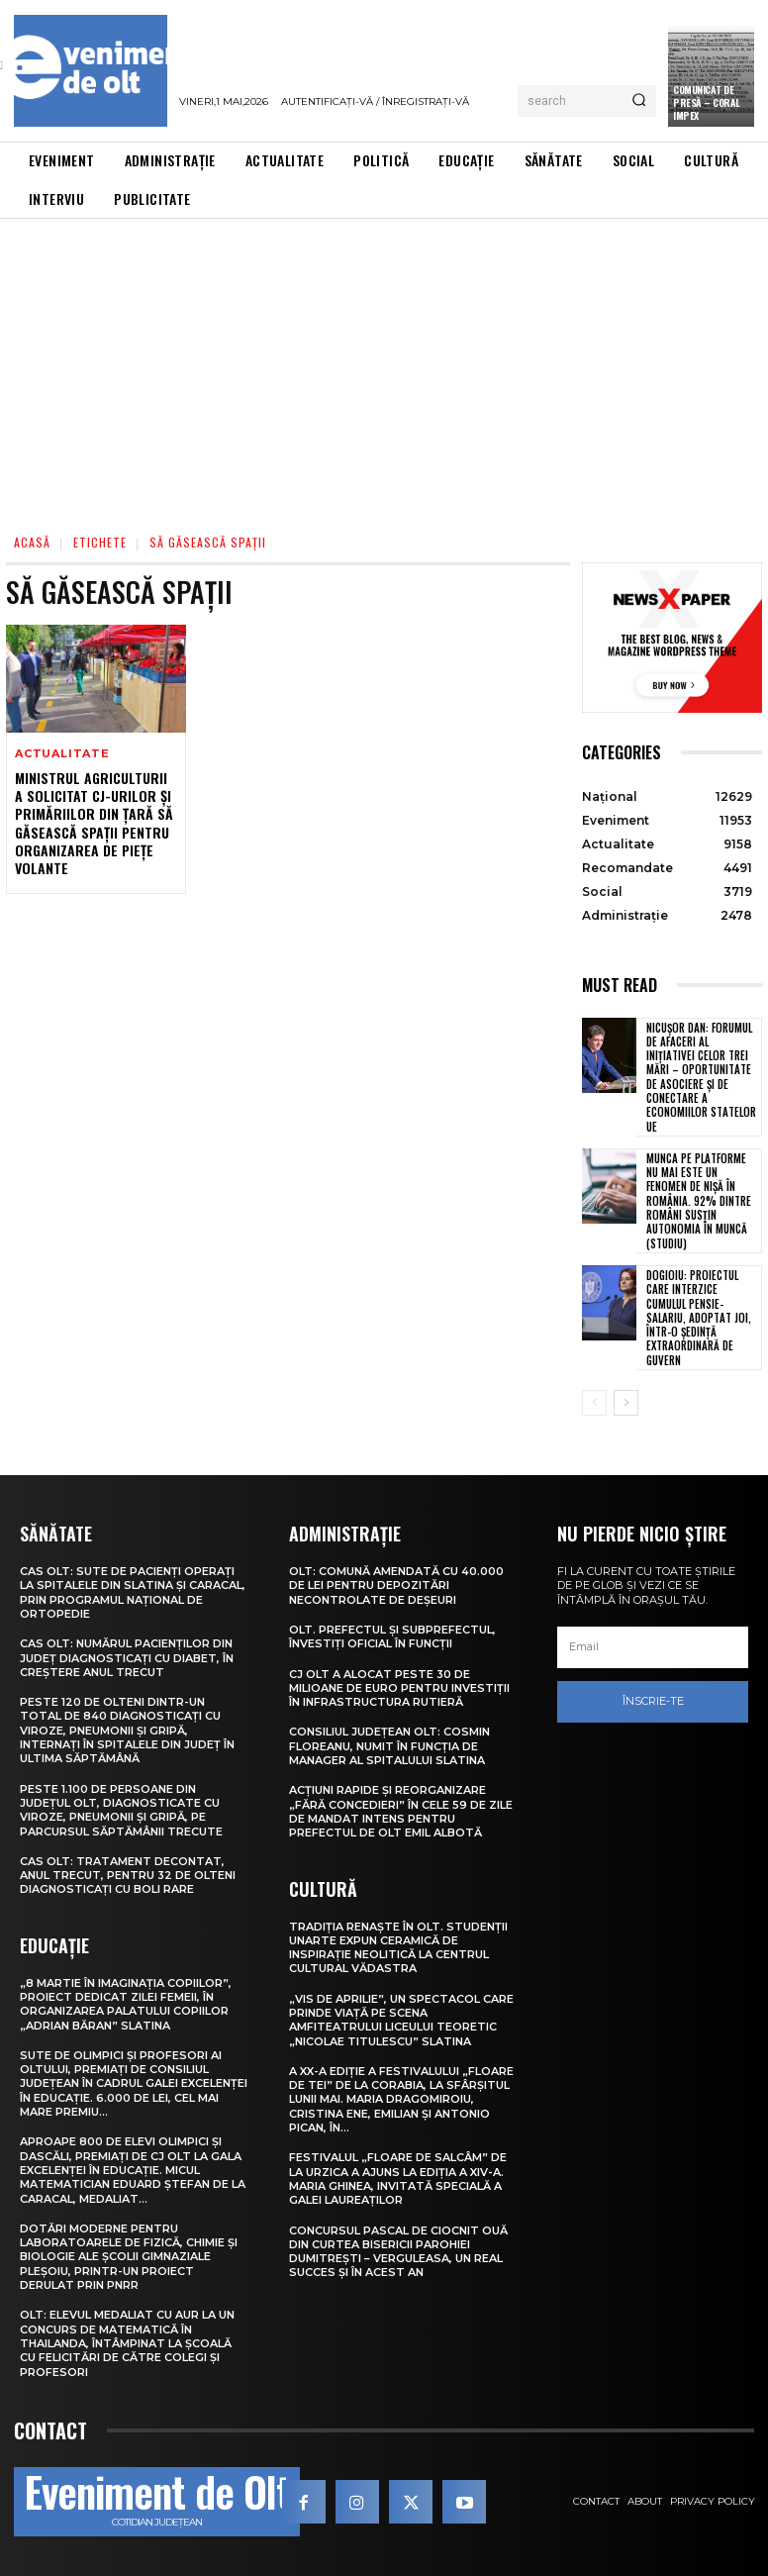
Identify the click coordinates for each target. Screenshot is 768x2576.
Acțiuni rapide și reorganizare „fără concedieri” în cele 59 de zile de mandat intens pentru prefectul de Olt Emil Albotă (401, 1811)
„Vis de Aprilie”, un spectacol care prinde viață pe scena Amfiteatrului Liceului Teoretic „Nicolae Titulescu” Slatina (401, 2020)
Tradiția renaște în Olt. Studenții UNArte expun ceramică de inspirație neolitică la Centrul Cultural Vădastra (398, 1948)
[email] (652, 1647)
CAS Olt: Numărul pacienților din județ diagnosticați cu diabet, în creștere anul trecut (127, 1657)
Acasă (32, 542)
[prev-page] (594, 1403)
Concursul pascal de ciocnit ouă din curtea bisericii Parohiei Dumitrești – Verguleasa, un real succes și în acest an (398, 2252)
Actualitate (62, 753)
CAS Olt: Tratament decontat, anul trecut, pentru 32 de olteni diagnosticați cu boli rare (128, 1875)
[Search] (639, 101)
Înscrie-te (653, 1701)
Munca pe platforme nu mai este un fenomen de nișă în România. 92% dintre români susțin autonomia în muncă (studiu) (698, 1200)
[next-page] (626, 1403)
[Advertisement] (384, 367)
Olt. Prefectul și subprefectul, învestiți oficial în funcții (392, 1636)
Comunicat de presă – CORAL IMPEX (706, 102)
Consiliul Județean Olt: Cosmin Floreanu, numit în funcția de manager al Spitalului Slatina (389, 1746)
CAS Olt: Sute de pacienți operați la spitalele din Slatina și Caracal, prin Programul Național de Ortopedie (132, 1592)
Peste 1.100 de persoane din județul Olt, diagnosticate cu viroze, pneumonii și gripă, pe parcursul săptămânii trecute (121, 1810)
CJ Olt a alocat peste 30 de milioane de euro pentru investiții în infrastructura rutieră (399, 1688)
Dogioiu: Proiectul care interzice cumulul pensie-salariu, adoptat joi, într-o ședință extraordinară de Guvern (698, 1317)
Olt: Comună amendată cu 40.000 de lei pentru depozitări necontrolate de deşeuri (396, 1585)
